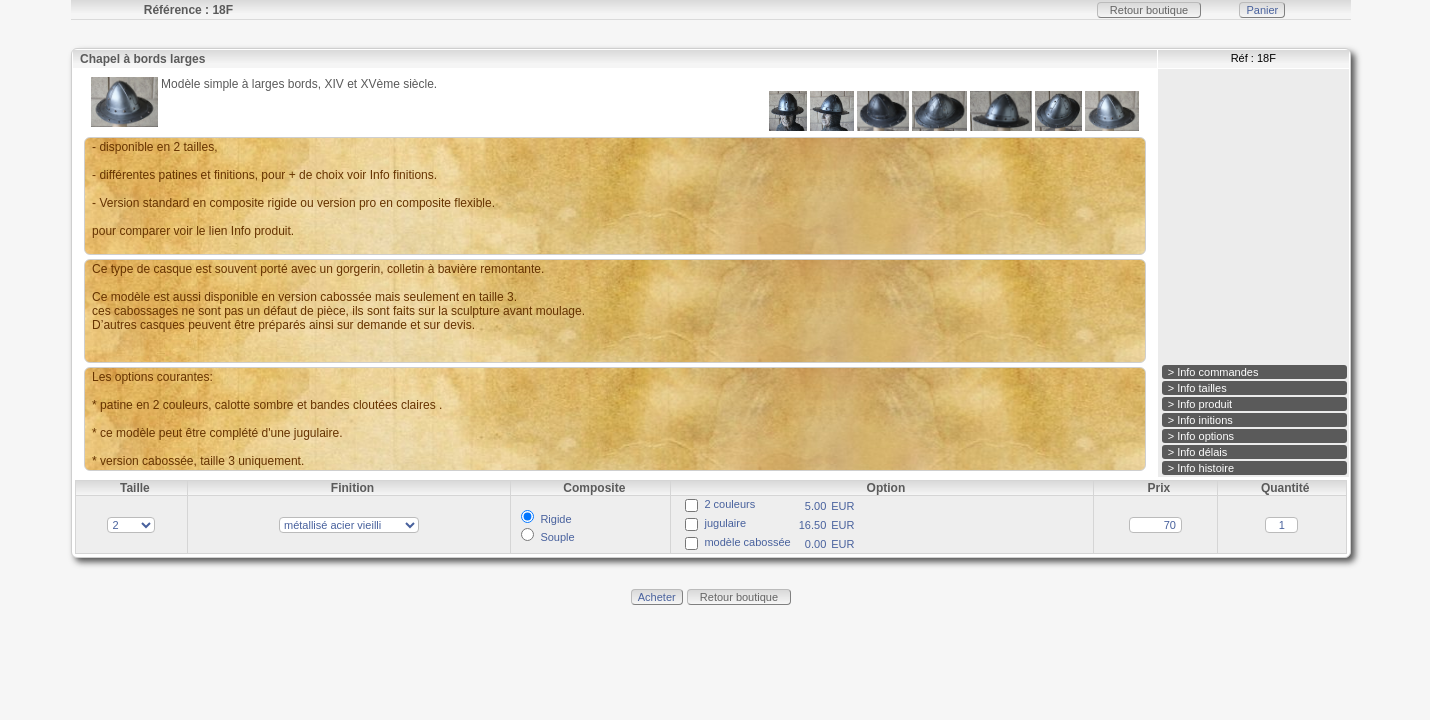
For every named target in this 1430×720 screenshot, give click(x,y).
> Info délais (1198, 452)
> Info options (1201, 436)
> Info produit (1200, 404)
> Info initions (1200, 420)
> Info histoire (1201, 468)
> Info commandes (1213, 372)
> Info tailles (1197, 388)
